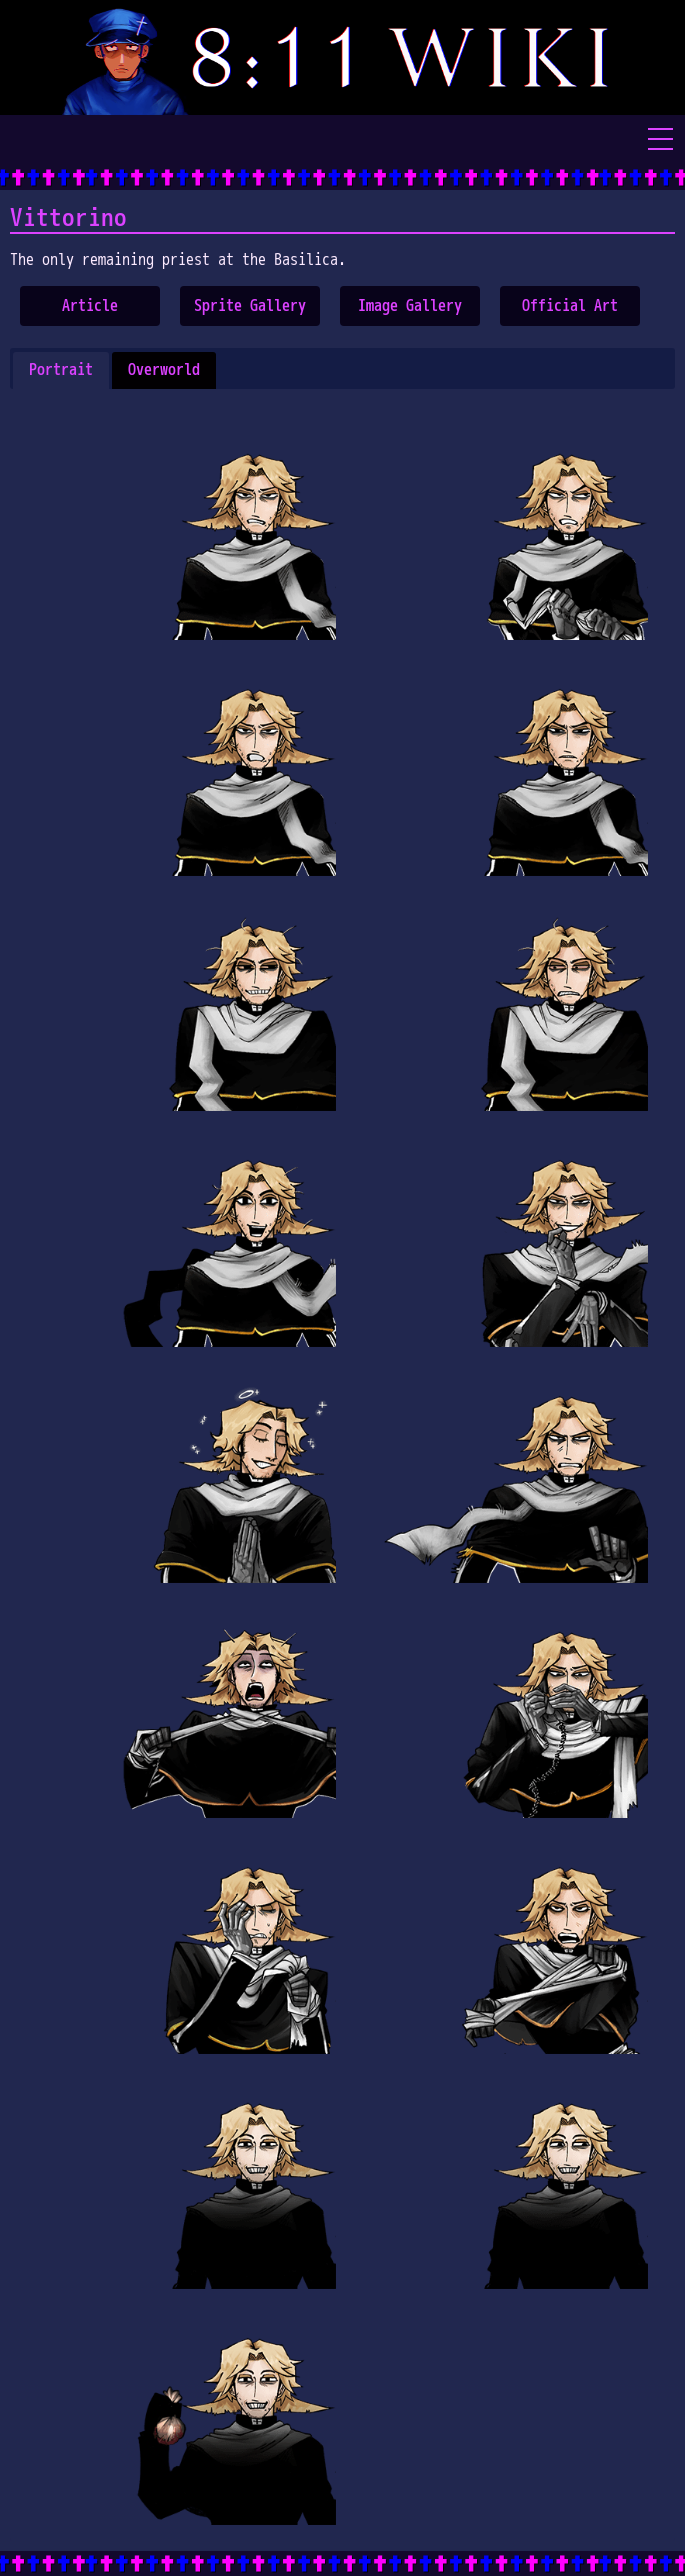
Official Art (570, 306)
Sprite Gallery (250, 306)
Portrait (61, 370)
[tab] (61, 371)
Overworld (164, 370)
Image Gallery (410, 306)
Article (90, 306)
